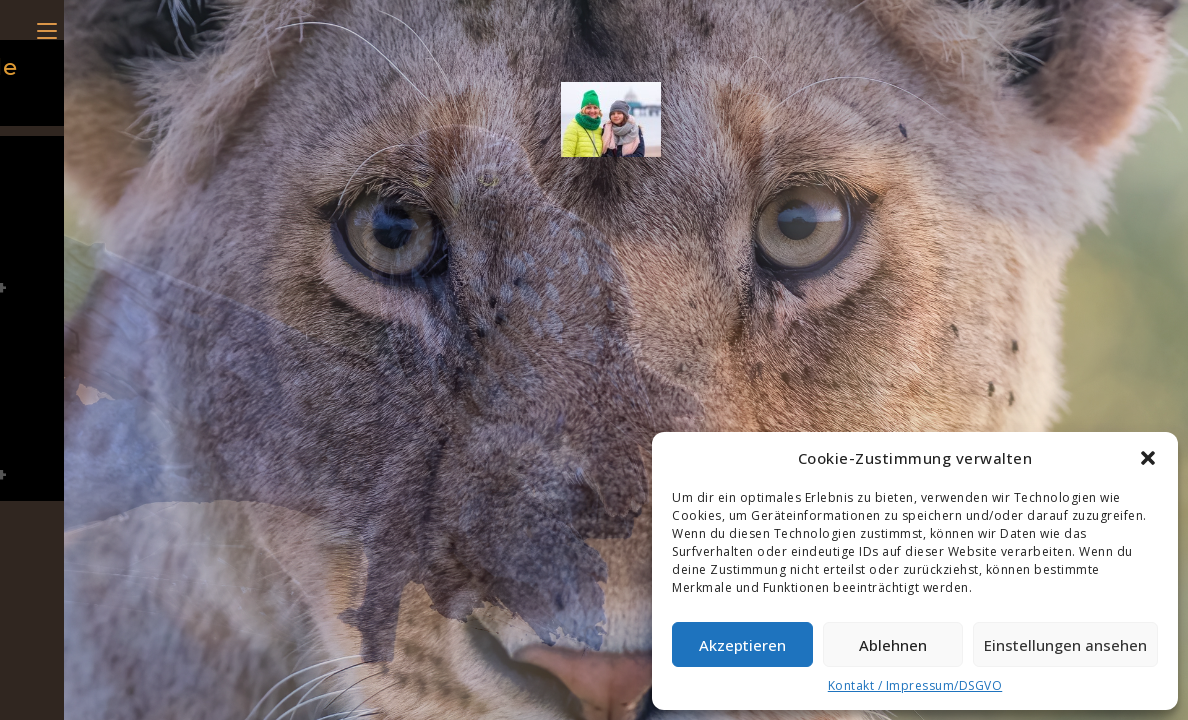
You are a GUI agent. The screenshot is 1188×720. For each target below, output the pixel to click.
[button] (1148, 458)
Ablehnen (893, 645)
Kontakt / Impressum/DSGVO (915, 685)
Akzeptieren (742, 645)
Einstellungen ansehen (1065, 645)
